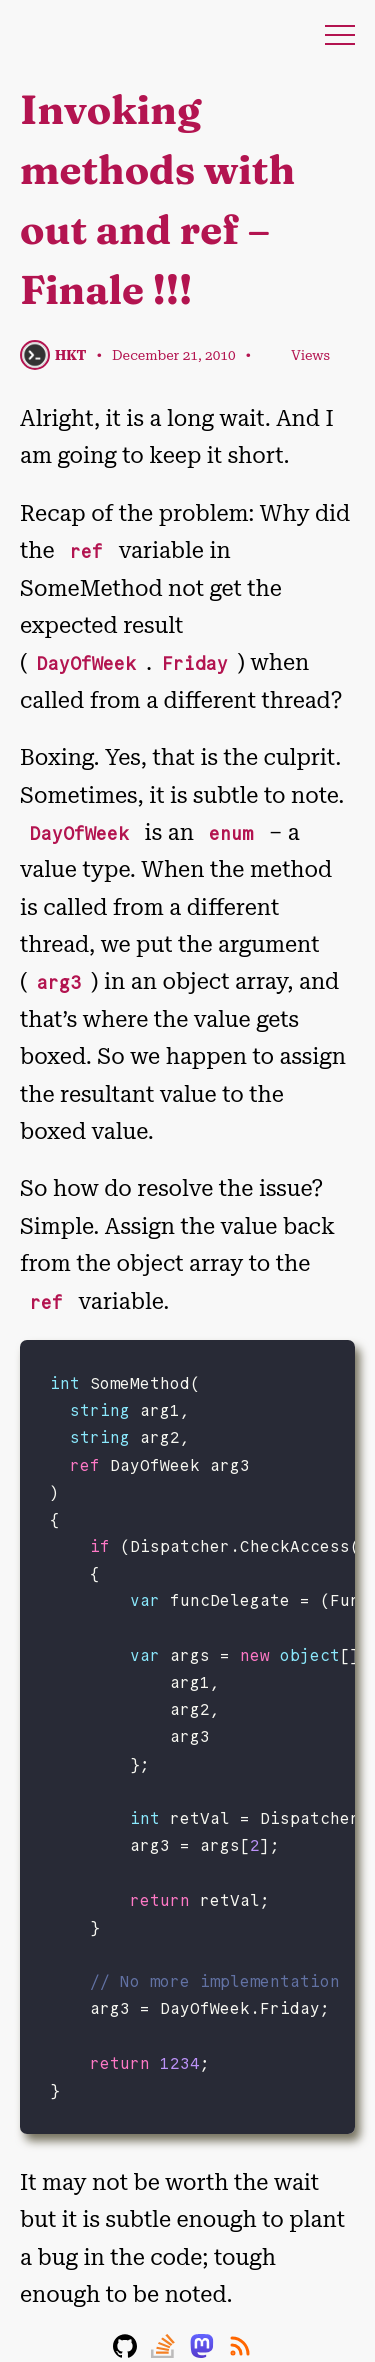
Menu (340, 35)
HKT (70, 355)
